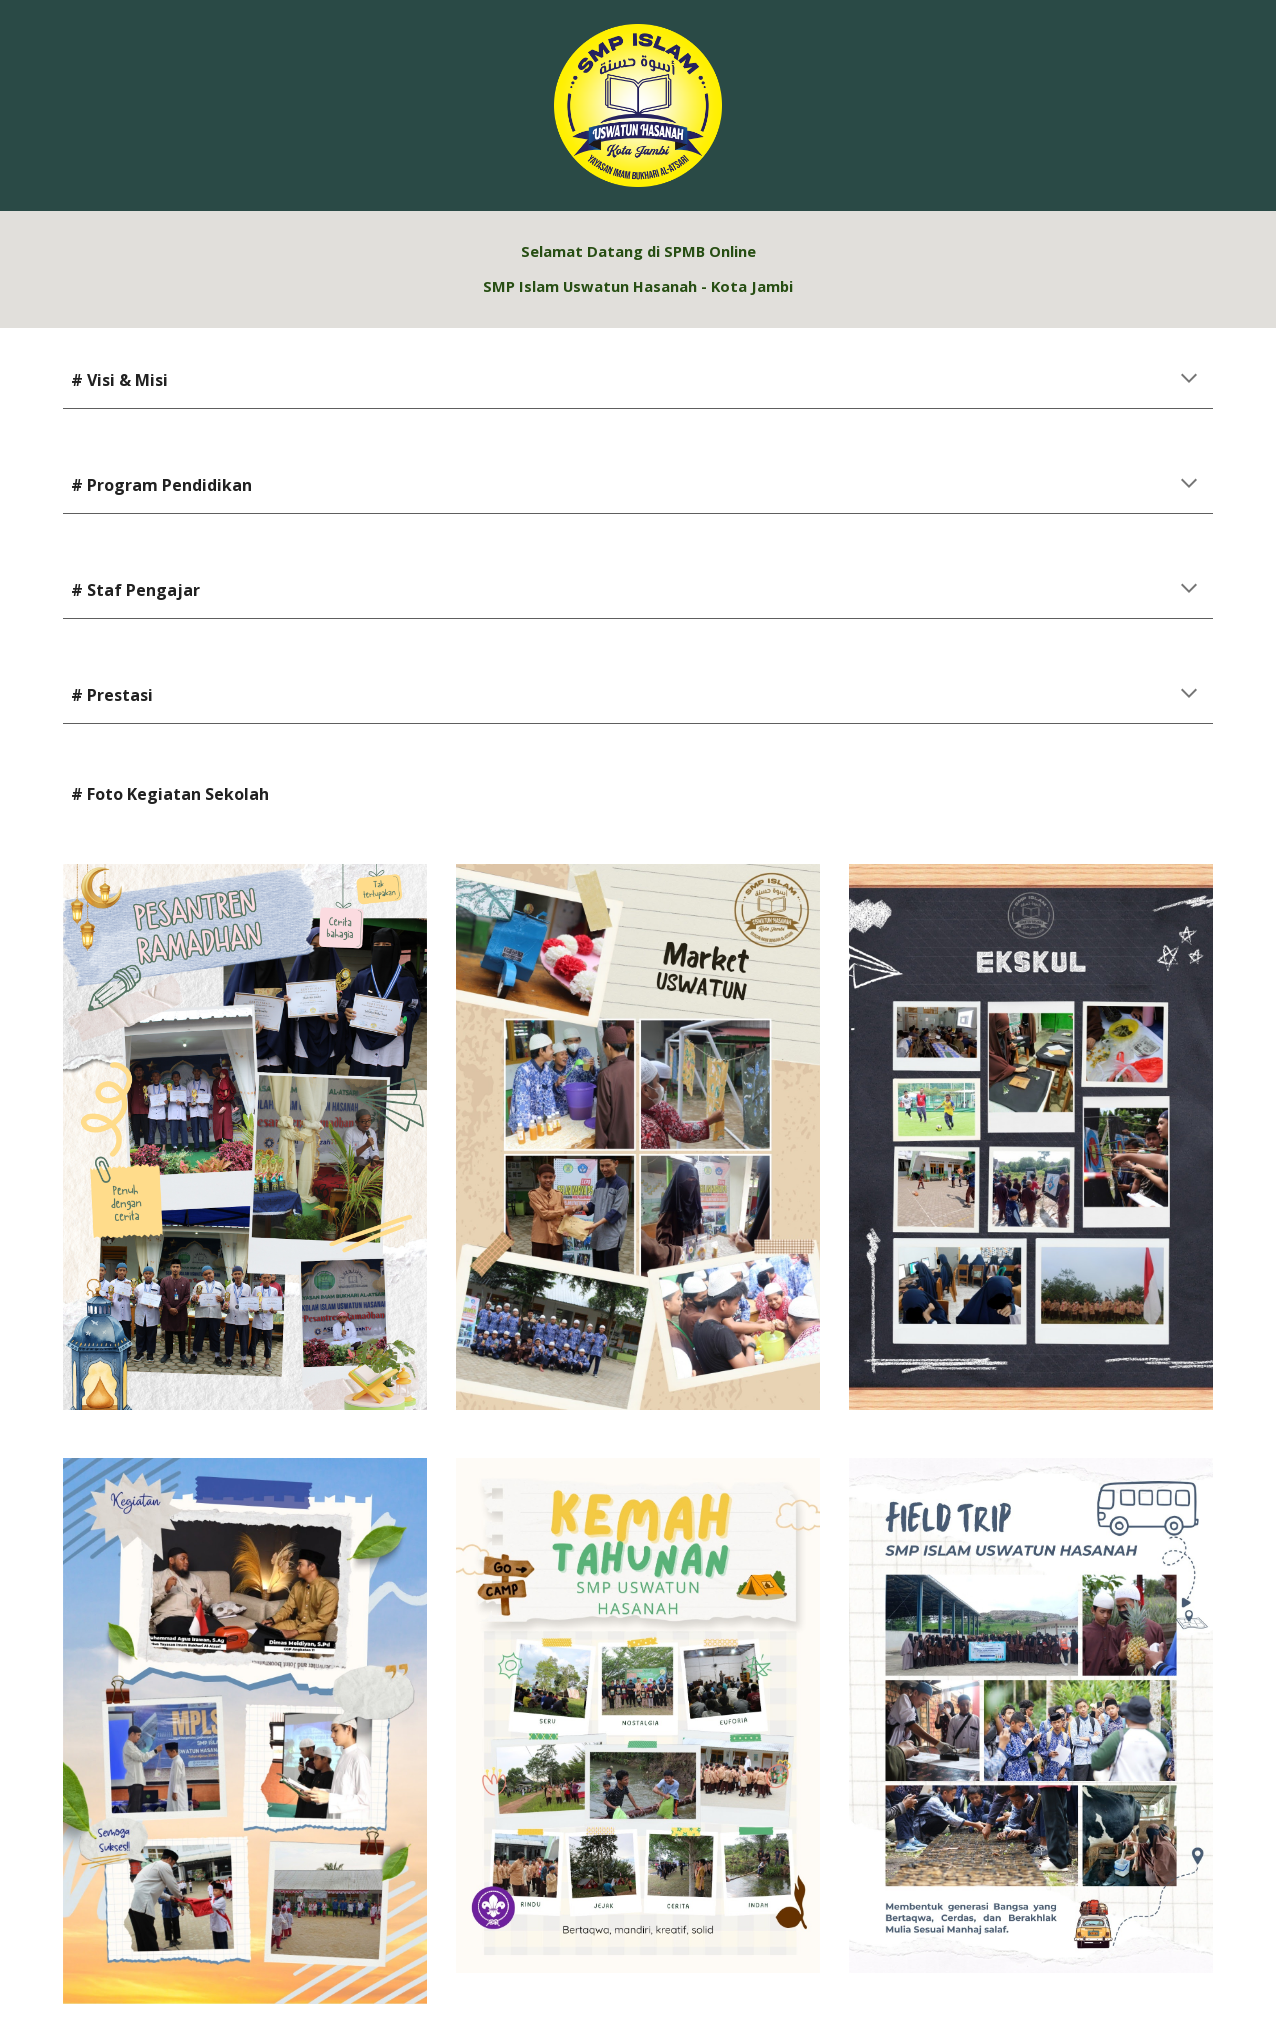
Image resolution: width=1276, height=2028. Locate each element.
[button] (1189, 380)
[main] (638, 269)
